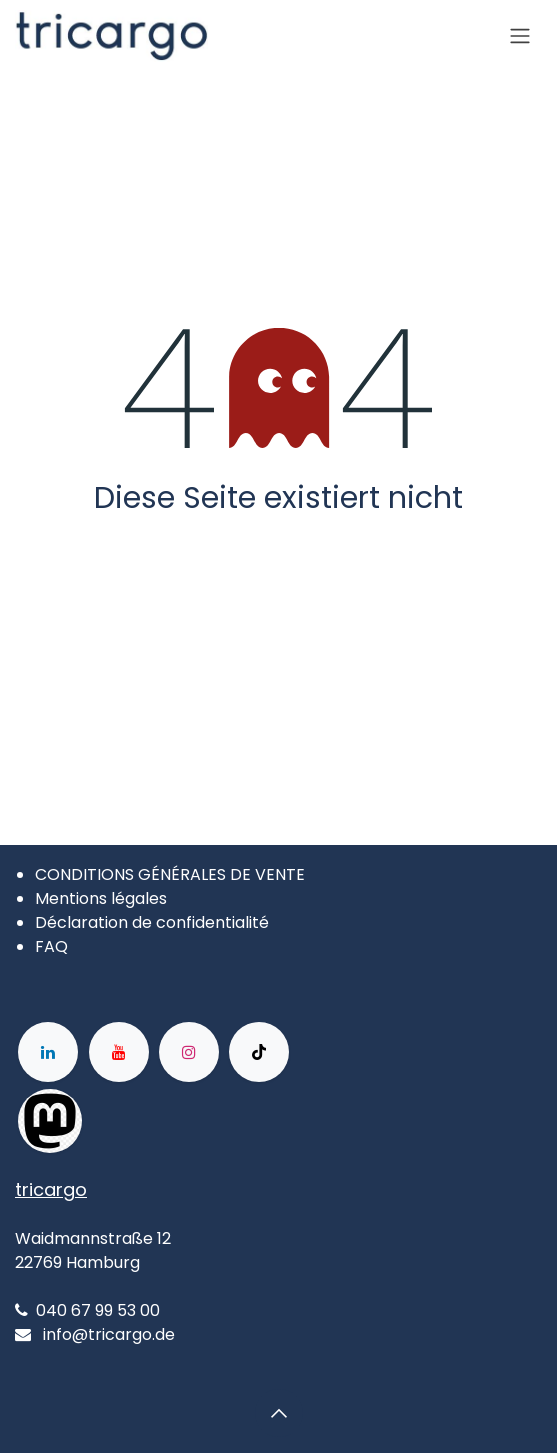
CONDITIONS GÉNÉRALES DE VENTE (170, 874)
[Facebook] (146, 1121)
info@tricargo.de (109, 1334)
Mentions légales (101, 898)
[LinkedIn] (48, 1052)
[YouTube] (119, 1052)
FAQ (51, 946)
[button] (279, 1413)
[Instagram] (189, 1052)
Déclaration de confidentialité (152, 922)
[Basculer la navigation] (520, 36)
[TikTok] (259, 1052)
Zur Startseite (278, 552)
